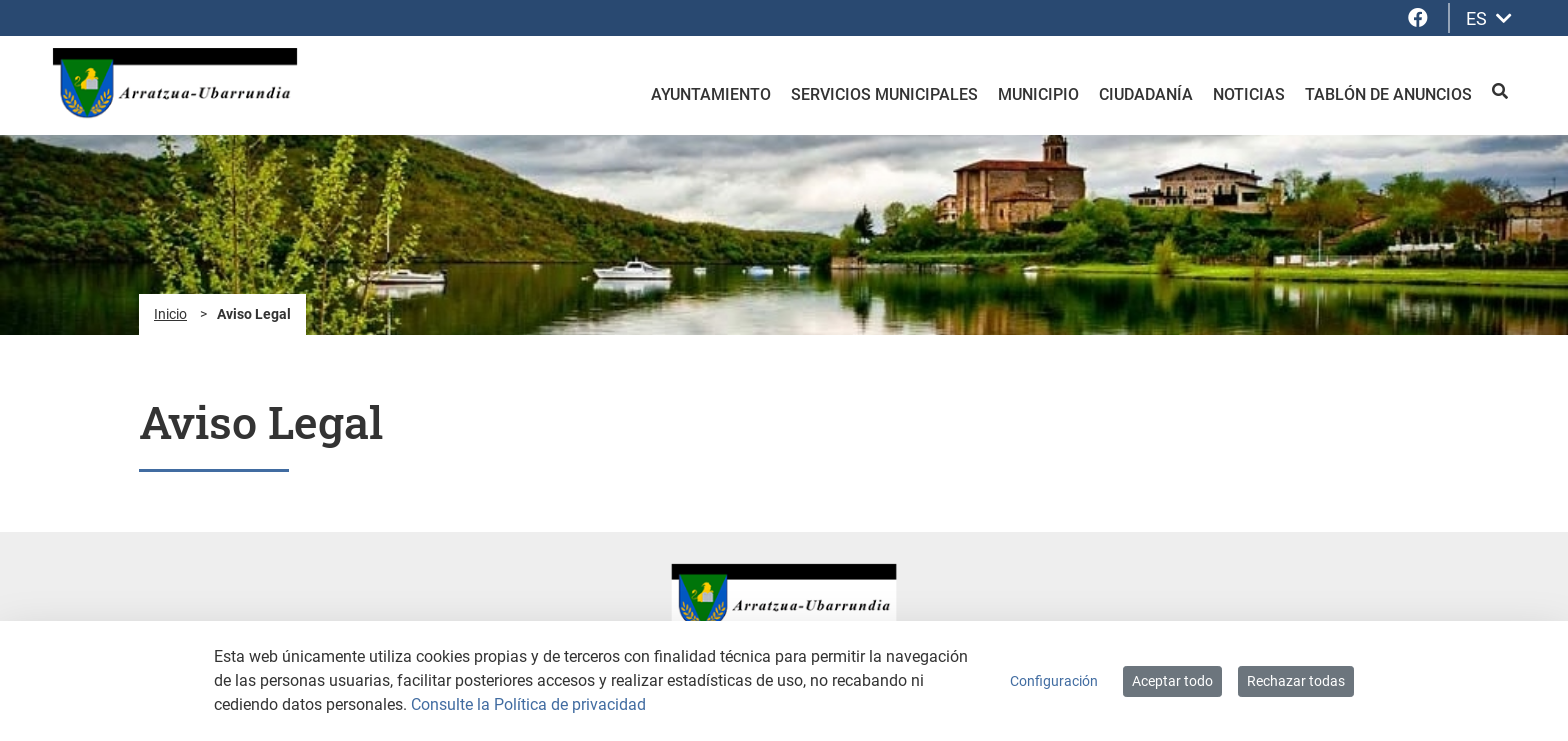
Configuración (1054, 681)
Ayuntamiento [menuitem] (711, 94)
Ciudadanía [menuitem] (1146, 94)
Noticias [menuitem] (1249, 94)
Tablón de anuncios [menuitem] (1388, 94)
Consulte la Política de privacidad (528, 704)
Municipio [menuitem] (1038, 94)
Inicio (170, 314)
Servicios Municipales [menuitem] (884, 94)
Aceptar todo (1172, 681)
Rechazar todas (1296, 681)
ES (1489, 18)
